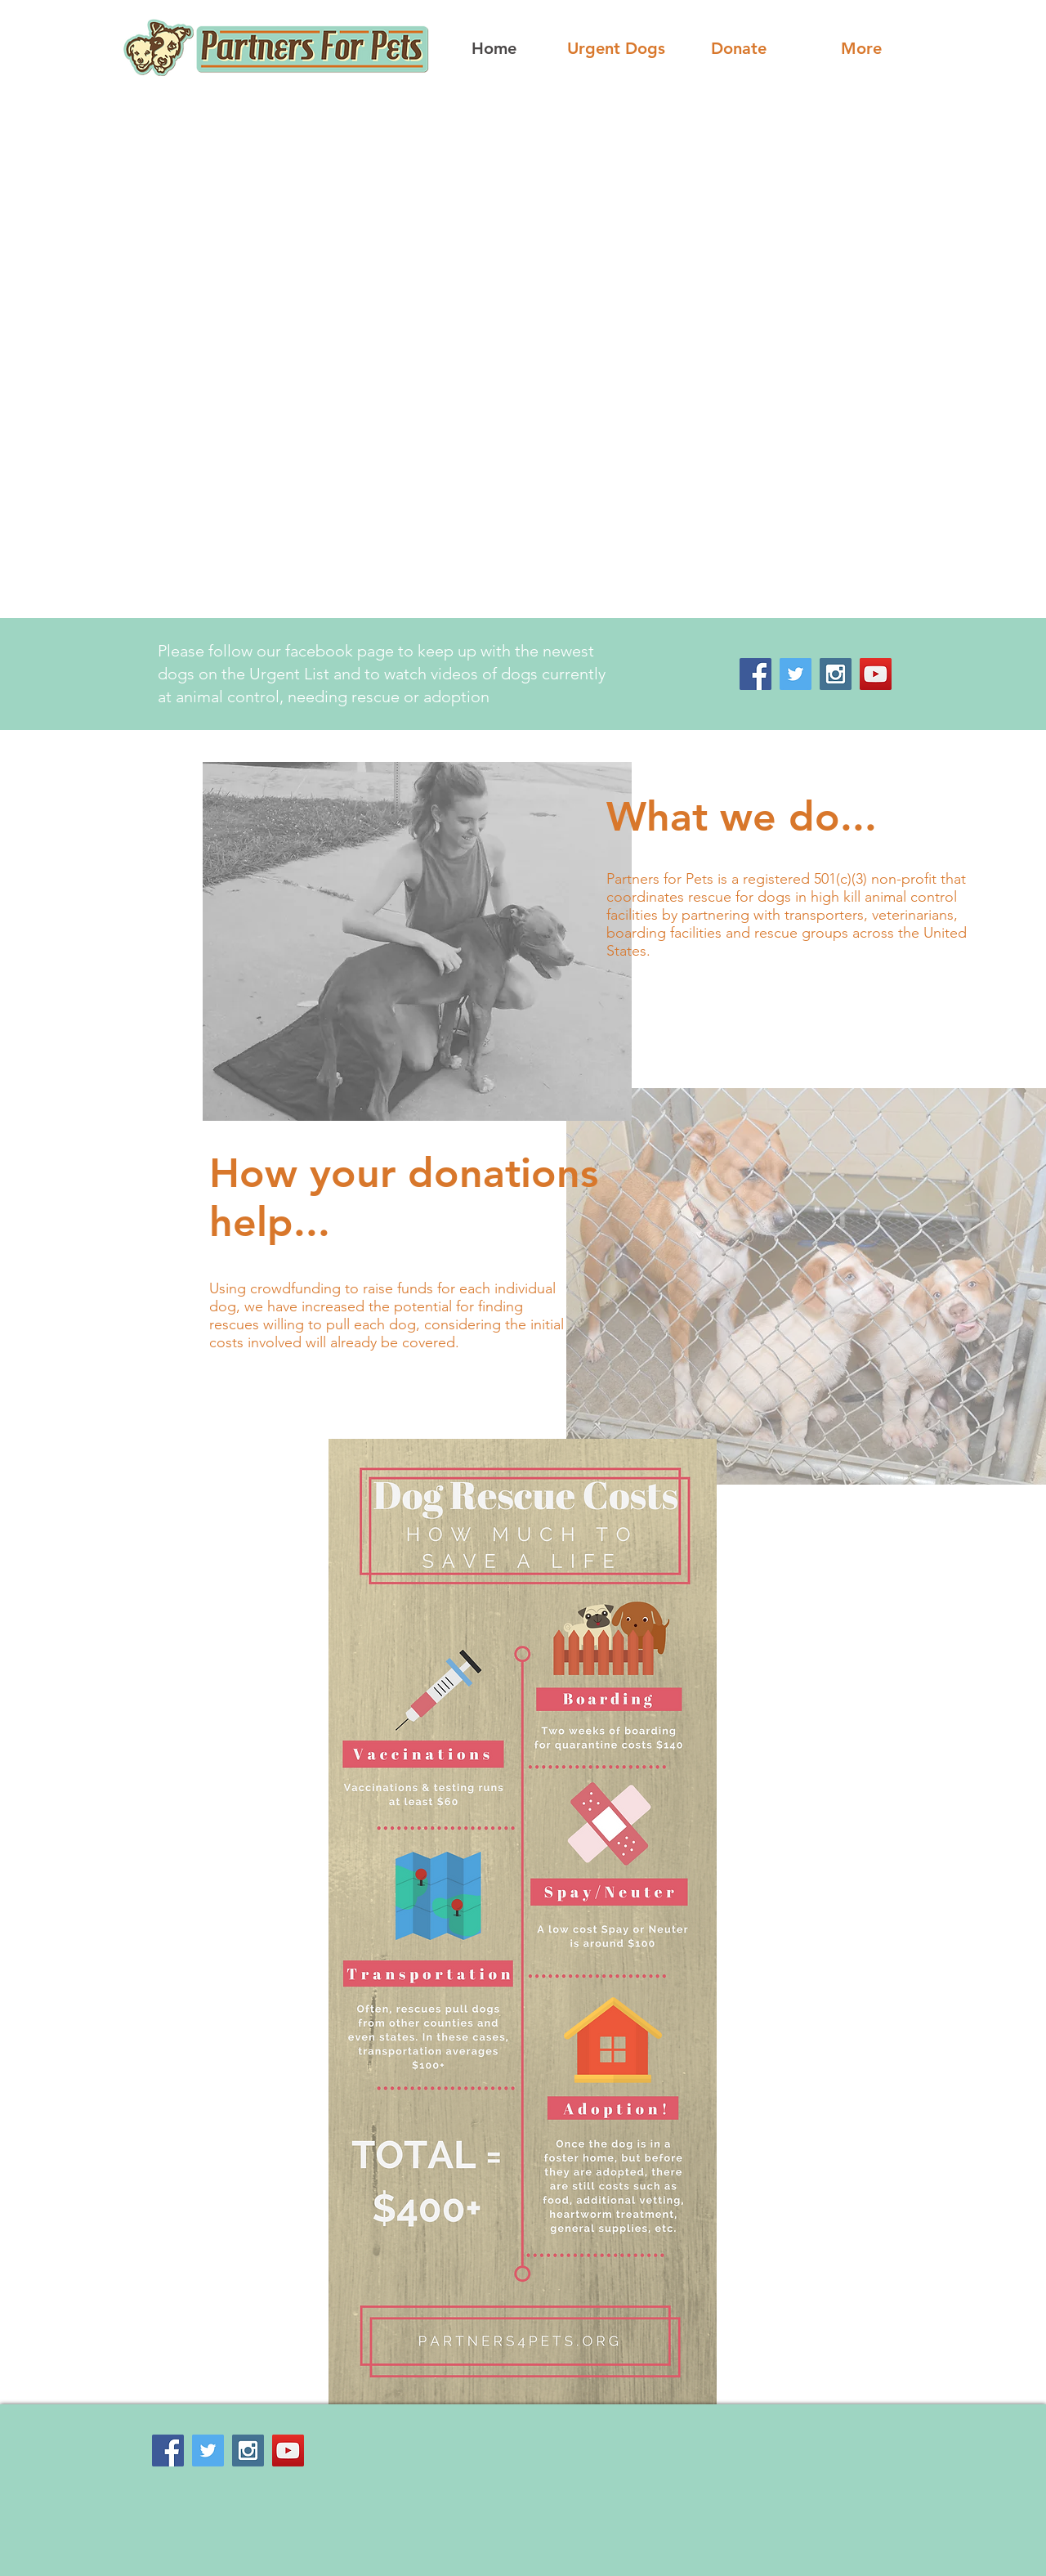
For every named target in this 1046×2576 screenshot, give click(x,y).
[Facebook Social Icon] (755, 674)
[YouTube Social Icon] (876, 674)
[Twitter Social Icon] (795, 674)
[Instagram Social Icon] (836, 674)
